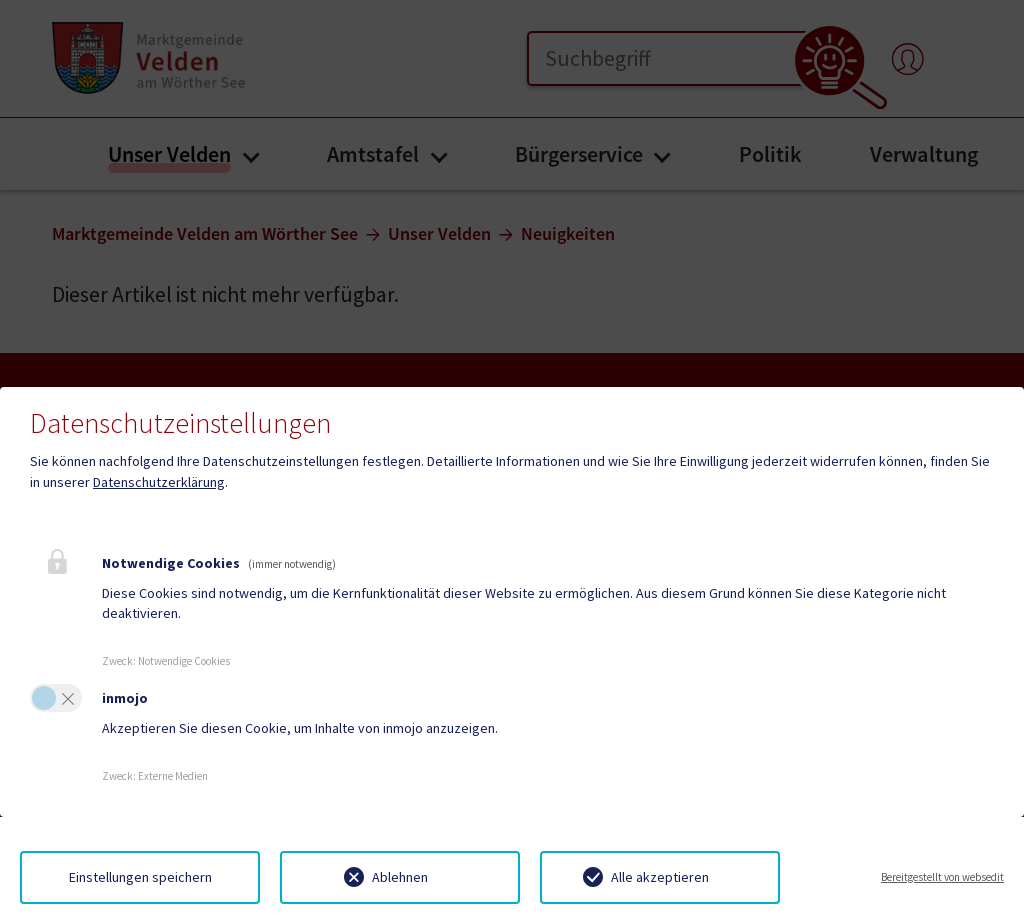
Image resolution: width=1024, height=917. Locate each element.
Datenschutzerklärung (159, 482)
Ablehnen (400, 877)
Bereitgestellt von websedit (942, 877)
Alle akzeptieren (660, 877)
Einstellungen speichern (140, 877)
